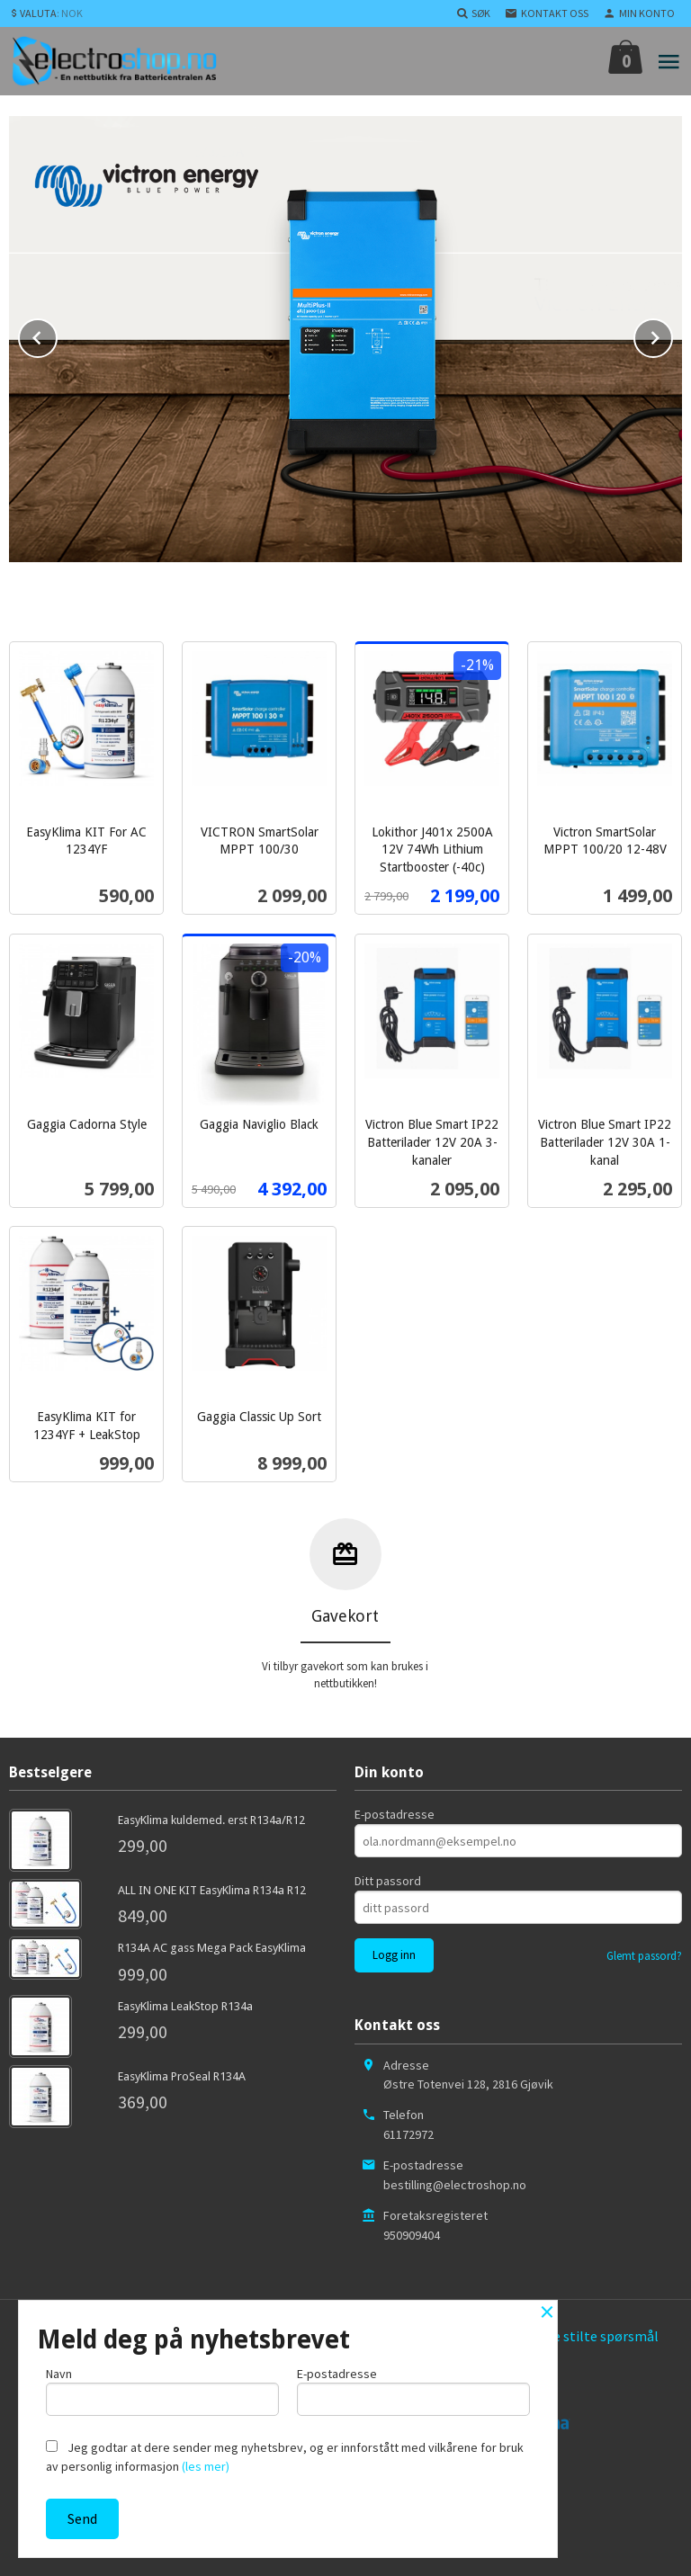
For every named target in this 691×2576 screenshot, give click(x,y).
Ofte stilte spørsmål (596, 2333)
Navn (162, 2390)
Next (672, 332)
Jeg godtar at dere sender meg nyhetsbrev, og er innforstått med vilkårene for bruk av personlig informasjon (285, 2456)
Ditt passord (387, 1878)
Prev (57, 332)
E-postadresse (394, 1811)
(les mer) (205, 2466)
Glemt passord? (644, 1953)
